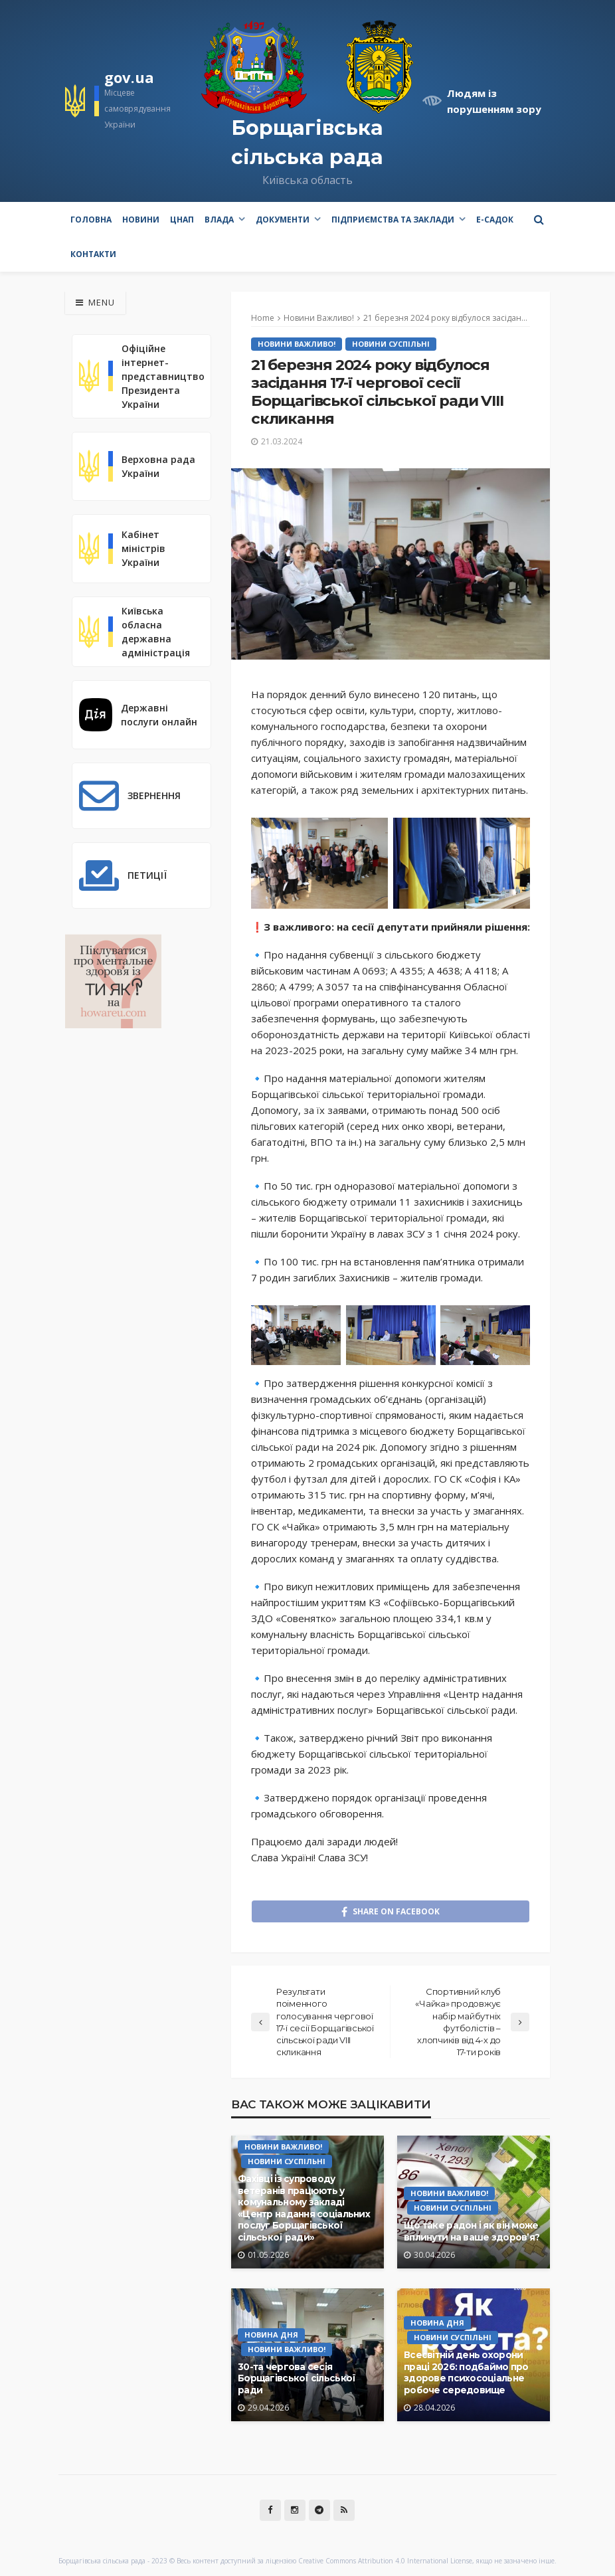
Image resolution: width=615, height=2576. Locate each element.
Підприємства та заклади (392, 219)
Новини (140, 219)
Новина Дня (271, 2335)
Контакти (93, 254)
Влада (219, 219)
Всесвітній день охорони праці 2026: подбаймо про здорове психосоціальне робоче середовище (466, 2372)
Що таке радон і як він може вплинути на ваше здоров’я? (471, 2231)
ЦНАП (182, 219)
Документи (282, 219)
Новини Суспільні (391, 344)
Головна (91, 219)
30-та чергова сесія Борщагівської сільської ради (296, 2378)
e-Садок (494, 219)
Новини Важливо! (296, 344)
